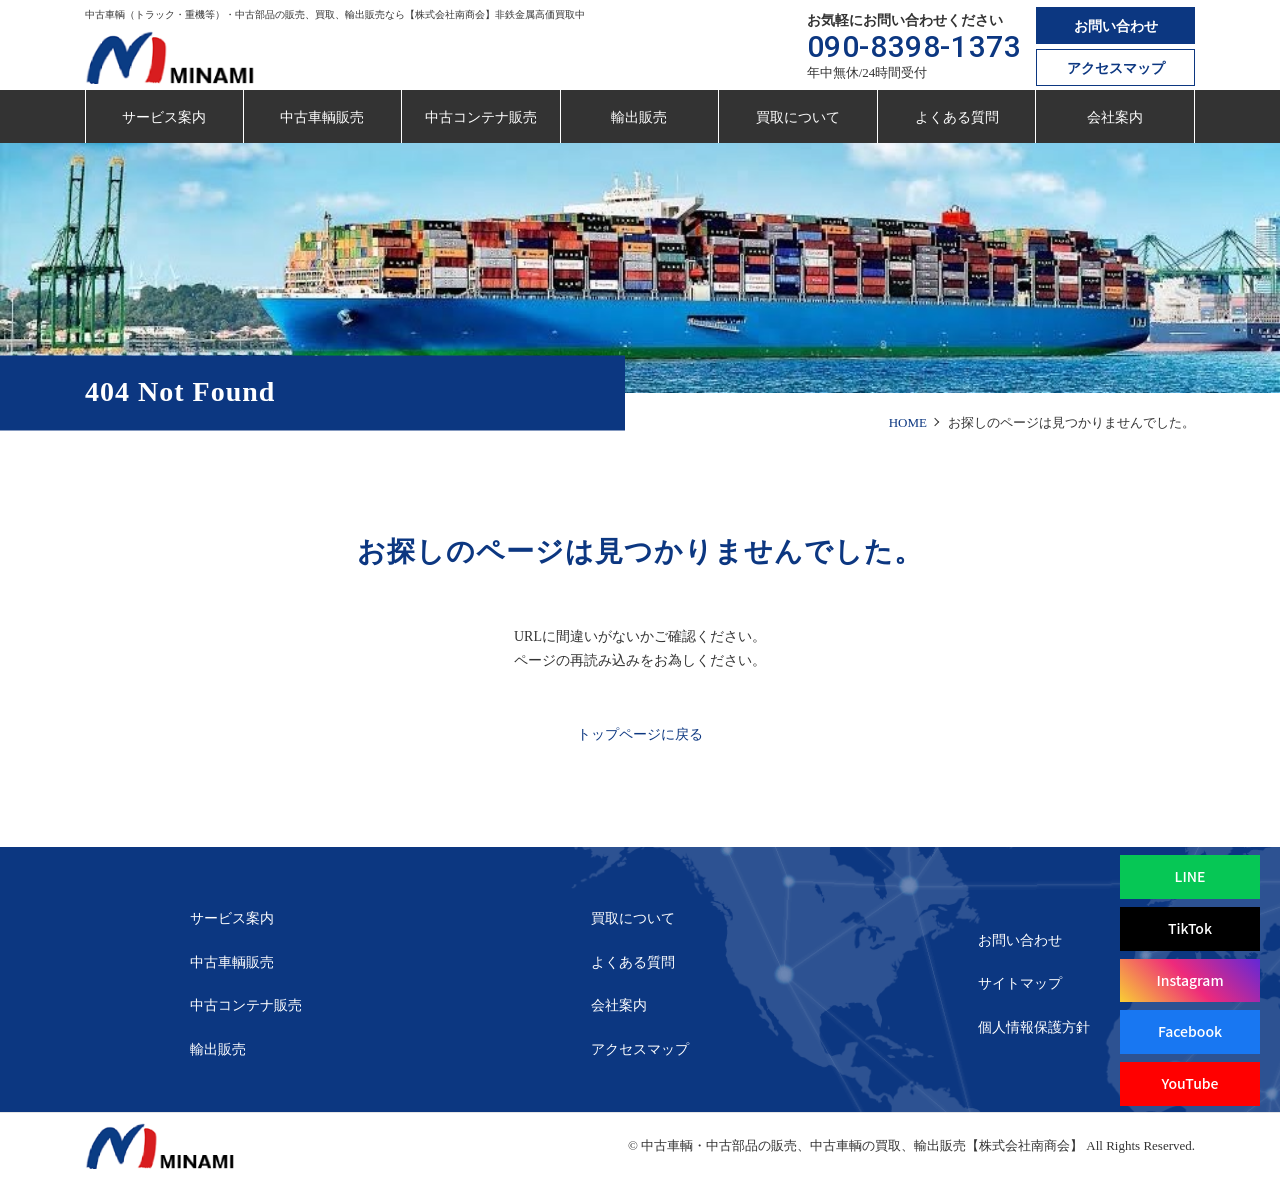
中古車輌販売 (322, 117)
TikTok (1190, 928)
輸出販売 (639, 117)
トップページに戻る (640, 734)
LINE (1190, 876)
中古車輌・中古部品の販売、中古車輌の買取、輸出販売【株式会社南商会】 (862, 1145)
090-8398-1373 (914, 46)
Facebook (1190, 1031)
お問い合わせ (1116, 26)
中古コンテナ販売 (481, 117)
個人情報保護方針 (1034, 1027)
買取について (798, 117)
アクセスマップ (1116, 68)
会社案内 (1115, 117)
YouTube (1189, 1083)
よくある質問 (957, 117)
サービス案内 (164, 117)
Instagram (1189, 980)
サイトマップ (1020, 983)
